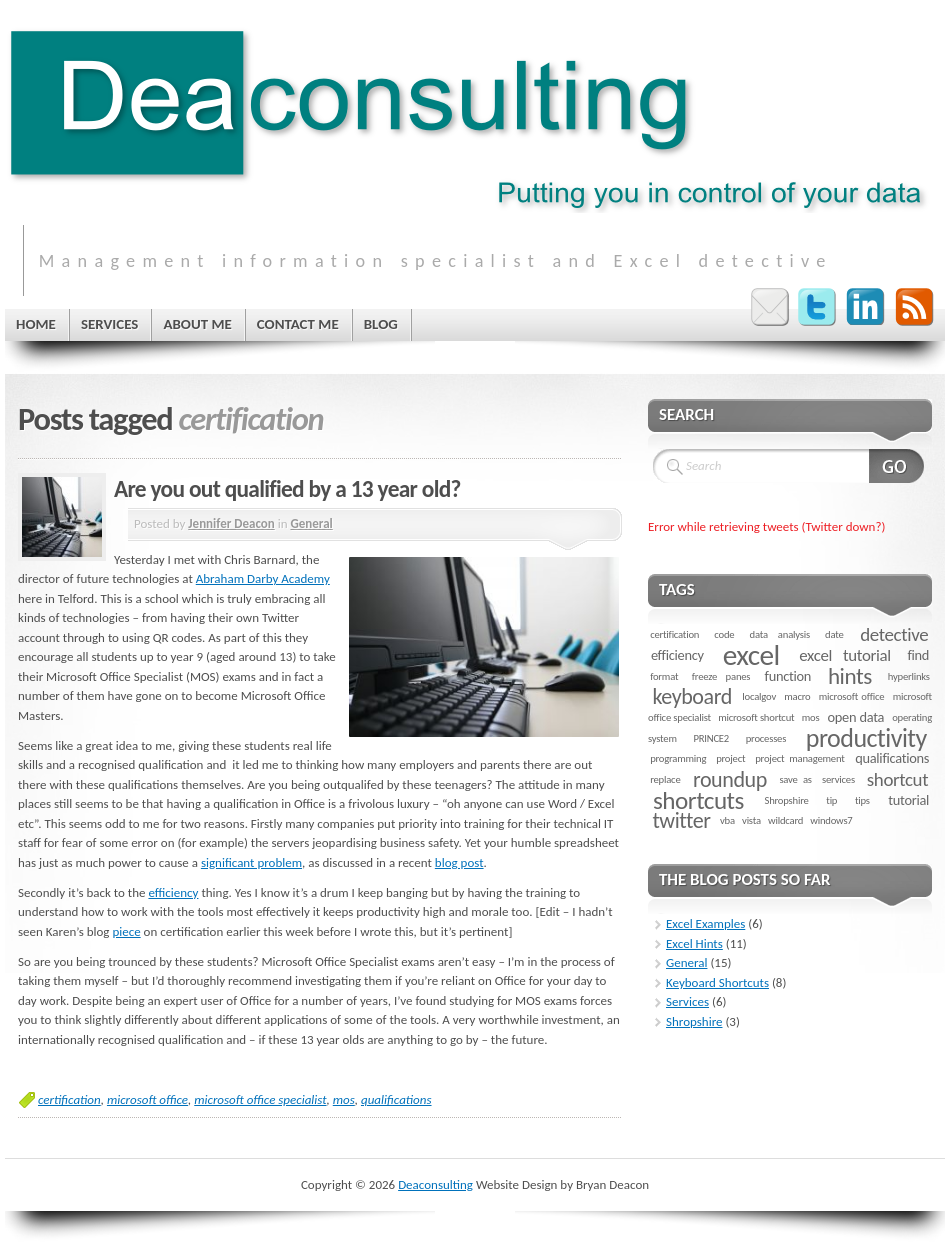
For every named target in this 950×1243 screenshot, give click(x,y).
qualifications (396, 1099)
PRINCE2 (711, 738)
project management (799, 758)
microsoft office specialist (260, 1099)
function (788, 676)
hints (850, 676)
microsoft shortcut (756, 717)
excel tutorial (845, 655)
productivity (866, 738)
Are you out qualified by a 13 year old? (287, 489)
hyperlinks (909, 676)
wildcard (785, 820)
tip (831, 800)
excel (751, 655)
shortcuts (698, 800)
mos (344, 1099)
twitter (681, 820)
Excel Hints (694, 943)
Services (687, 1001)
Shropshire (786, 800)
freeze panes (721, 676)
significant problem (251, 862)
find (918, 655)
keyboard (691, 696)
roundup (730, 779)
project (730, 758)
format (664, 676)
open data (856, 717)
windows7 (831, 820)
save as (795, 779)
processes (766, 738)
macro (797, 696)
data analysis (780, 634)
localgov (759, 696)
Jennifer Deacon (231, 523)
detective (894, 634)
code (724, 634)
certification (69, 1099)
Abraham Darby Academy (263, 578)
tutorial (908, 800)
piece (126, 931)
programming (678, 758)
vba (727, 820)
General (311, 523)
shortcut (897, 779)
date (834, 634)
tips (862, 800)
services (838, 779)
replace (665, 779)
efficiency (173, 892)
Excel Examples (705, 923)
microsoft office (147, 1099)
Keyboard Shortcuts (717, 982)
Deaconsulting (435, 1184)
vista (751, 820)
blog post (459, 862)
